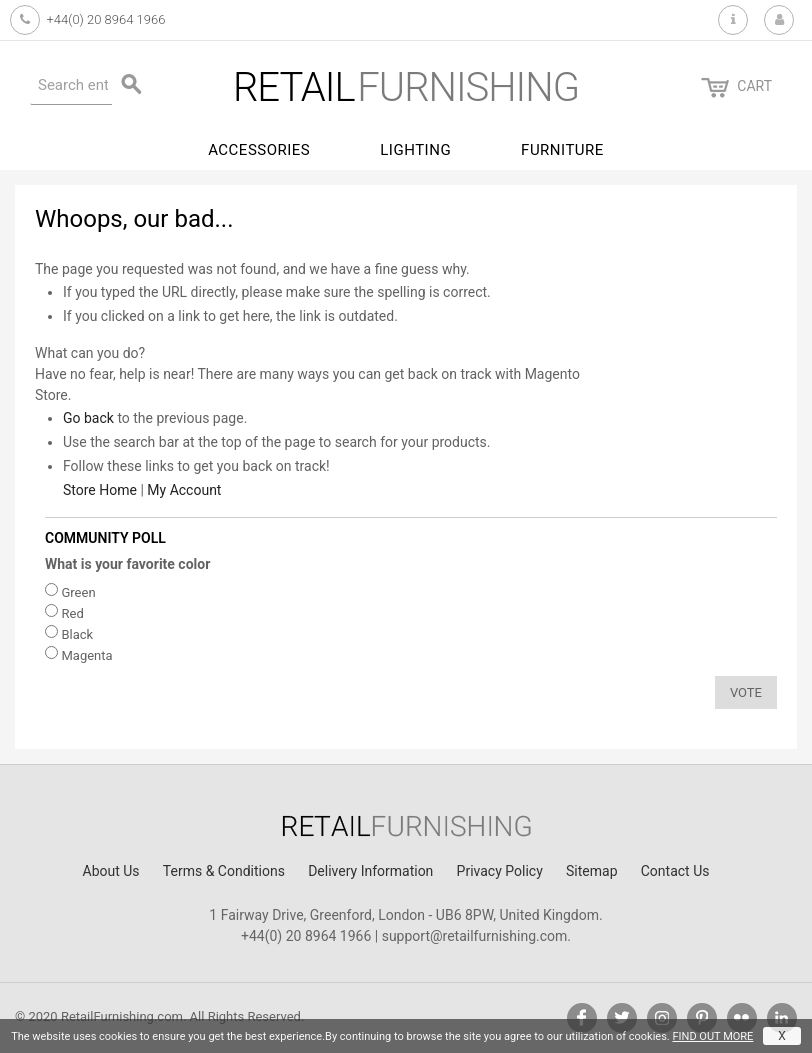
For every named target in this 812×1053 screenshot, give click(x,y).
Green (78, 592)
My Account (184, 490)
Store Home (100, 490)
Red (72, 613)
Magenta (86, 655)
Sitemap (591, 871)
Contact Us (675, 871)
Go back (88, 418)
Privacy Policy (500, 871)
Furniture (562, 150)
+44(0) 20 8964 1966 (105, 19)
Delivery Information (370, 871)
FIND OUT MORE (712, 1036)
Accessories (259, 150)
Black (77, 634)
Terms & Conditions (224, 871)
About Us (111, 871)
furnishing (406, 87)
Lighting (415, 150)
